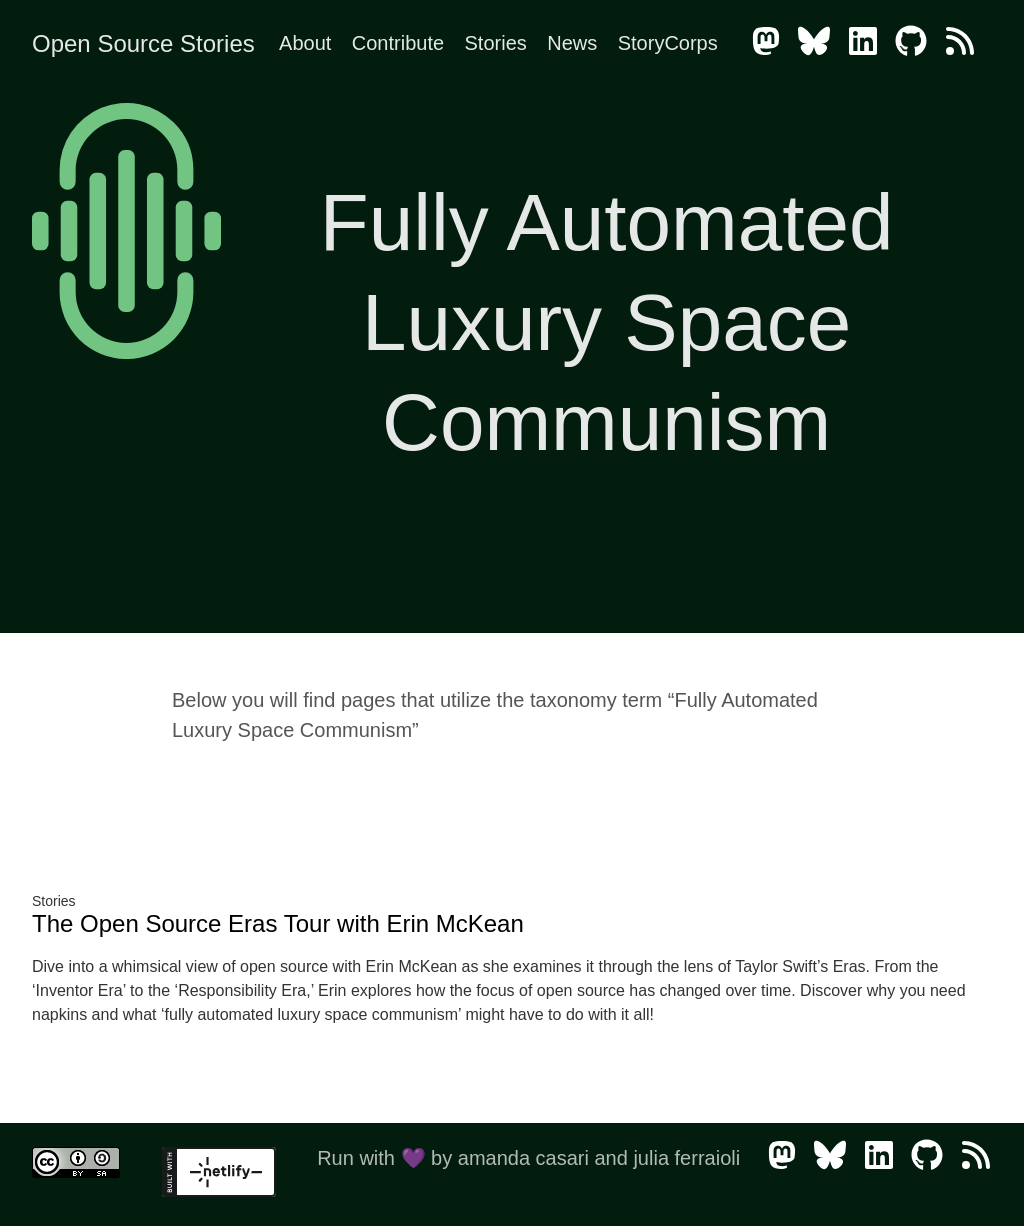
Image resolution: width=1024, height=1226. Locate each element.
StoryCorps (668, 43)
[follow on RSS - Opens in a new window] (966, 43)
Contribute (398, 43)
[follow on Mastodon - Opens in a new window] (772, 43)
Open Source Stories (143, 43)
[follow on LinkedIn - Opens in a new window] (869, 43)
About (305, 43)
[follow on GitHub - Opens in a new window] (917, 43)
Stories (496, 43)
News (572, 43)
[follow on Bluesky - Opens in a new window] (820, 43)
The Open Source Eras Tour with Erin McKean (278, 923)
